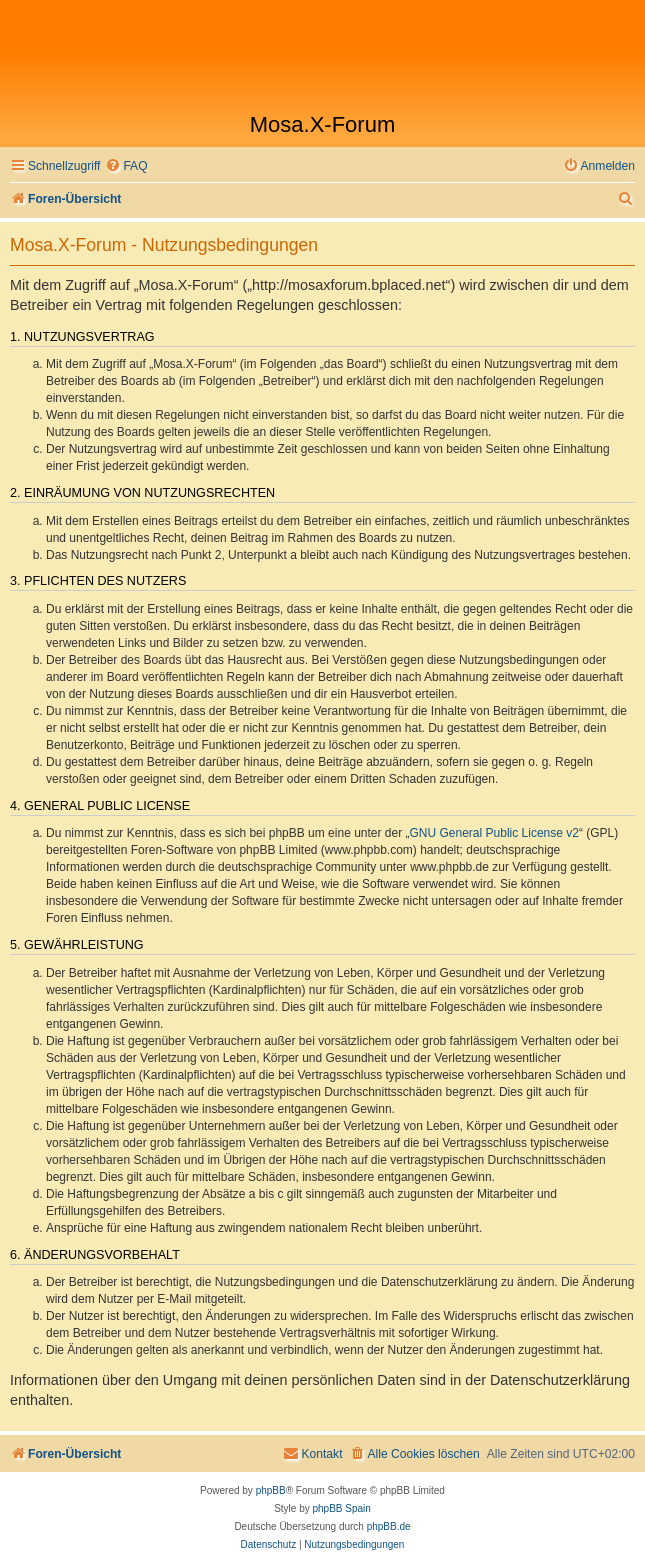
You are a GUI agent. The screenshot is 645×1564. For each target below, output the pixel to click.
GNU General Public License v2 (494, 833)
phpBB (271, 1490)
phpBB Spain (341, 1508)
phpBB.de (389, 1526)
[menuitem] (126, 166)
